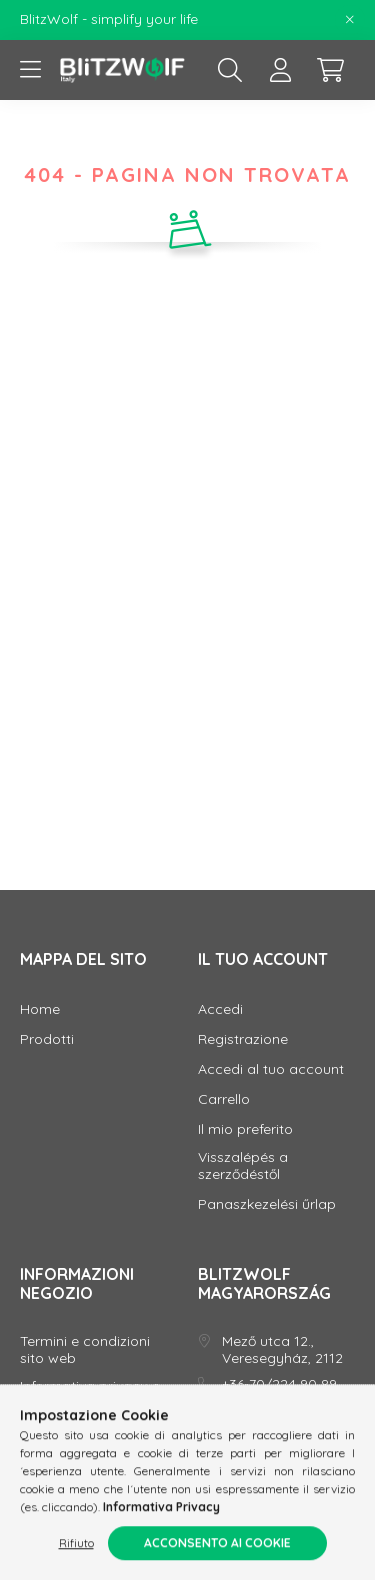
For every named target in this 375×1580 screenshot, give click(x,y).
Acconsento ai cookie (217, 1546)
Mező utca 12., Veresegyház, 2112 (282, 1350)
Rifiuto (76, 1546)
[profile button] (280, 70)
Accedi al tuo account (271, 1069)
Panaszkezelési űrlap (267, 1204)
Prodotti (47, 1039)
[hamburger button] (30, 70)
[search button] (230, 70)
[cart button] (330, 70)
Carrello (224, 1099)
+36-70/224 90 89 (279, 1384)
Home (40, 1009)
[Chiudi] (350, 20)
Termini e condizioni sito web (85, 1350)
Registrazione (243, 1039)
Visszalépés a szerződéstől (243, 1166)
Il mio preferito (245, 1129)
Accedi (220, 1009)
